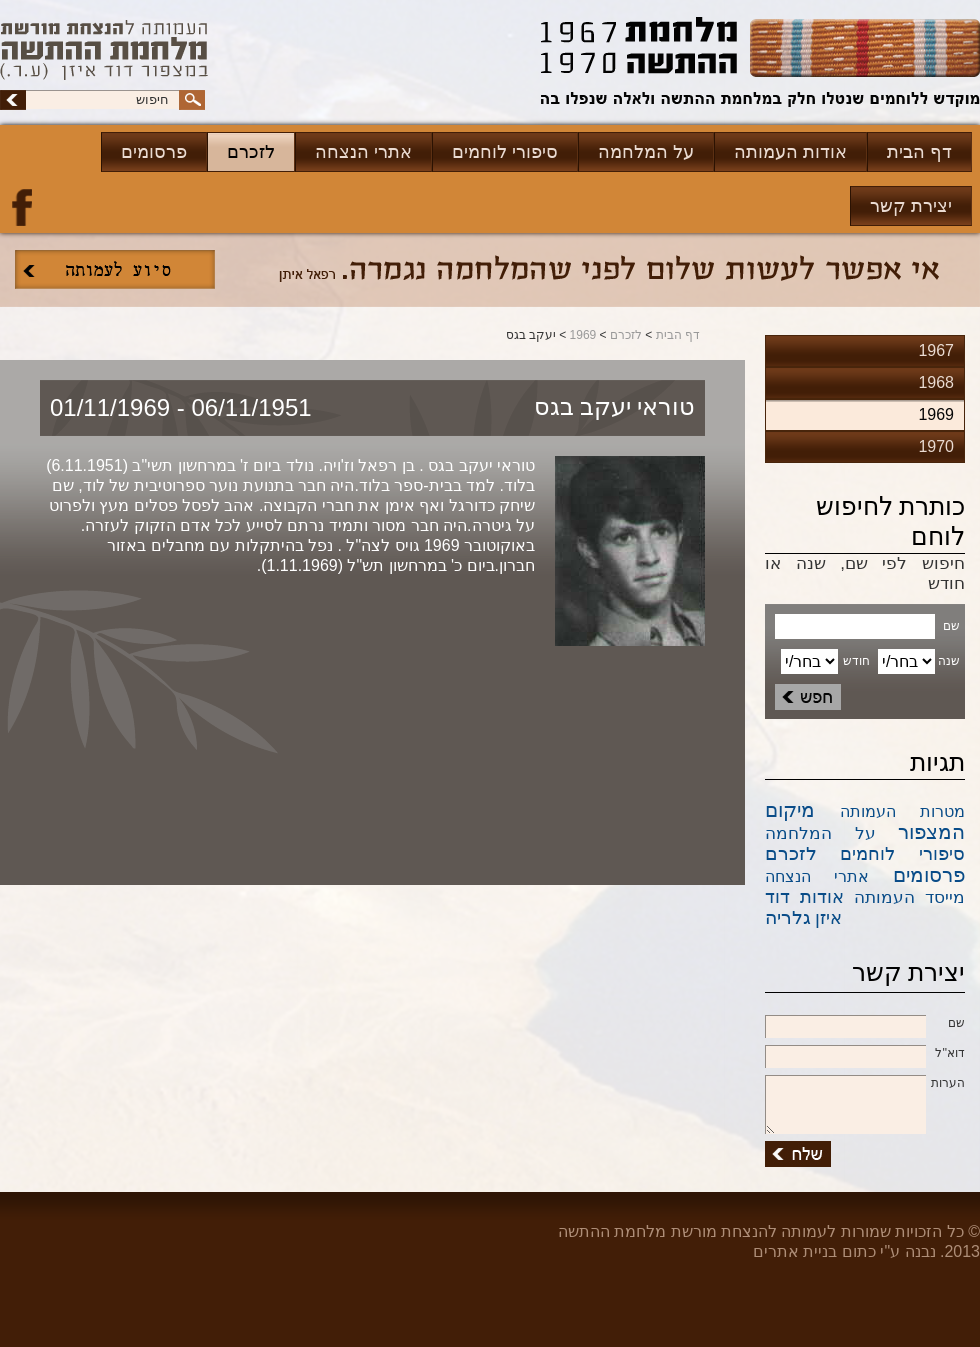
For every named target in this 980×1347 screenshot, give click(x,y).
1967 (936, 350)
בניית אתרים (795, 1251)
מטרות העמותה (903, 811)
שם (865, 1024)
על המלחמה (646, 152)
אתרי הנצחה (363, 152)
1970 (936, 446)
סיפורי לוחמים (505, 152)
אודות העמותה (790, 152)
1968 (936, 382)
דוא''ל (865, 1054)
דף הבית (919, 152)
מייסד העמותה (909, 897)
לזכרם (251, 152)
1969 (583, 335)
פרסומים (154, 152)
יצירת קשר (911, 206)
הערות (865, 1084)
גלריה (788, 917)
